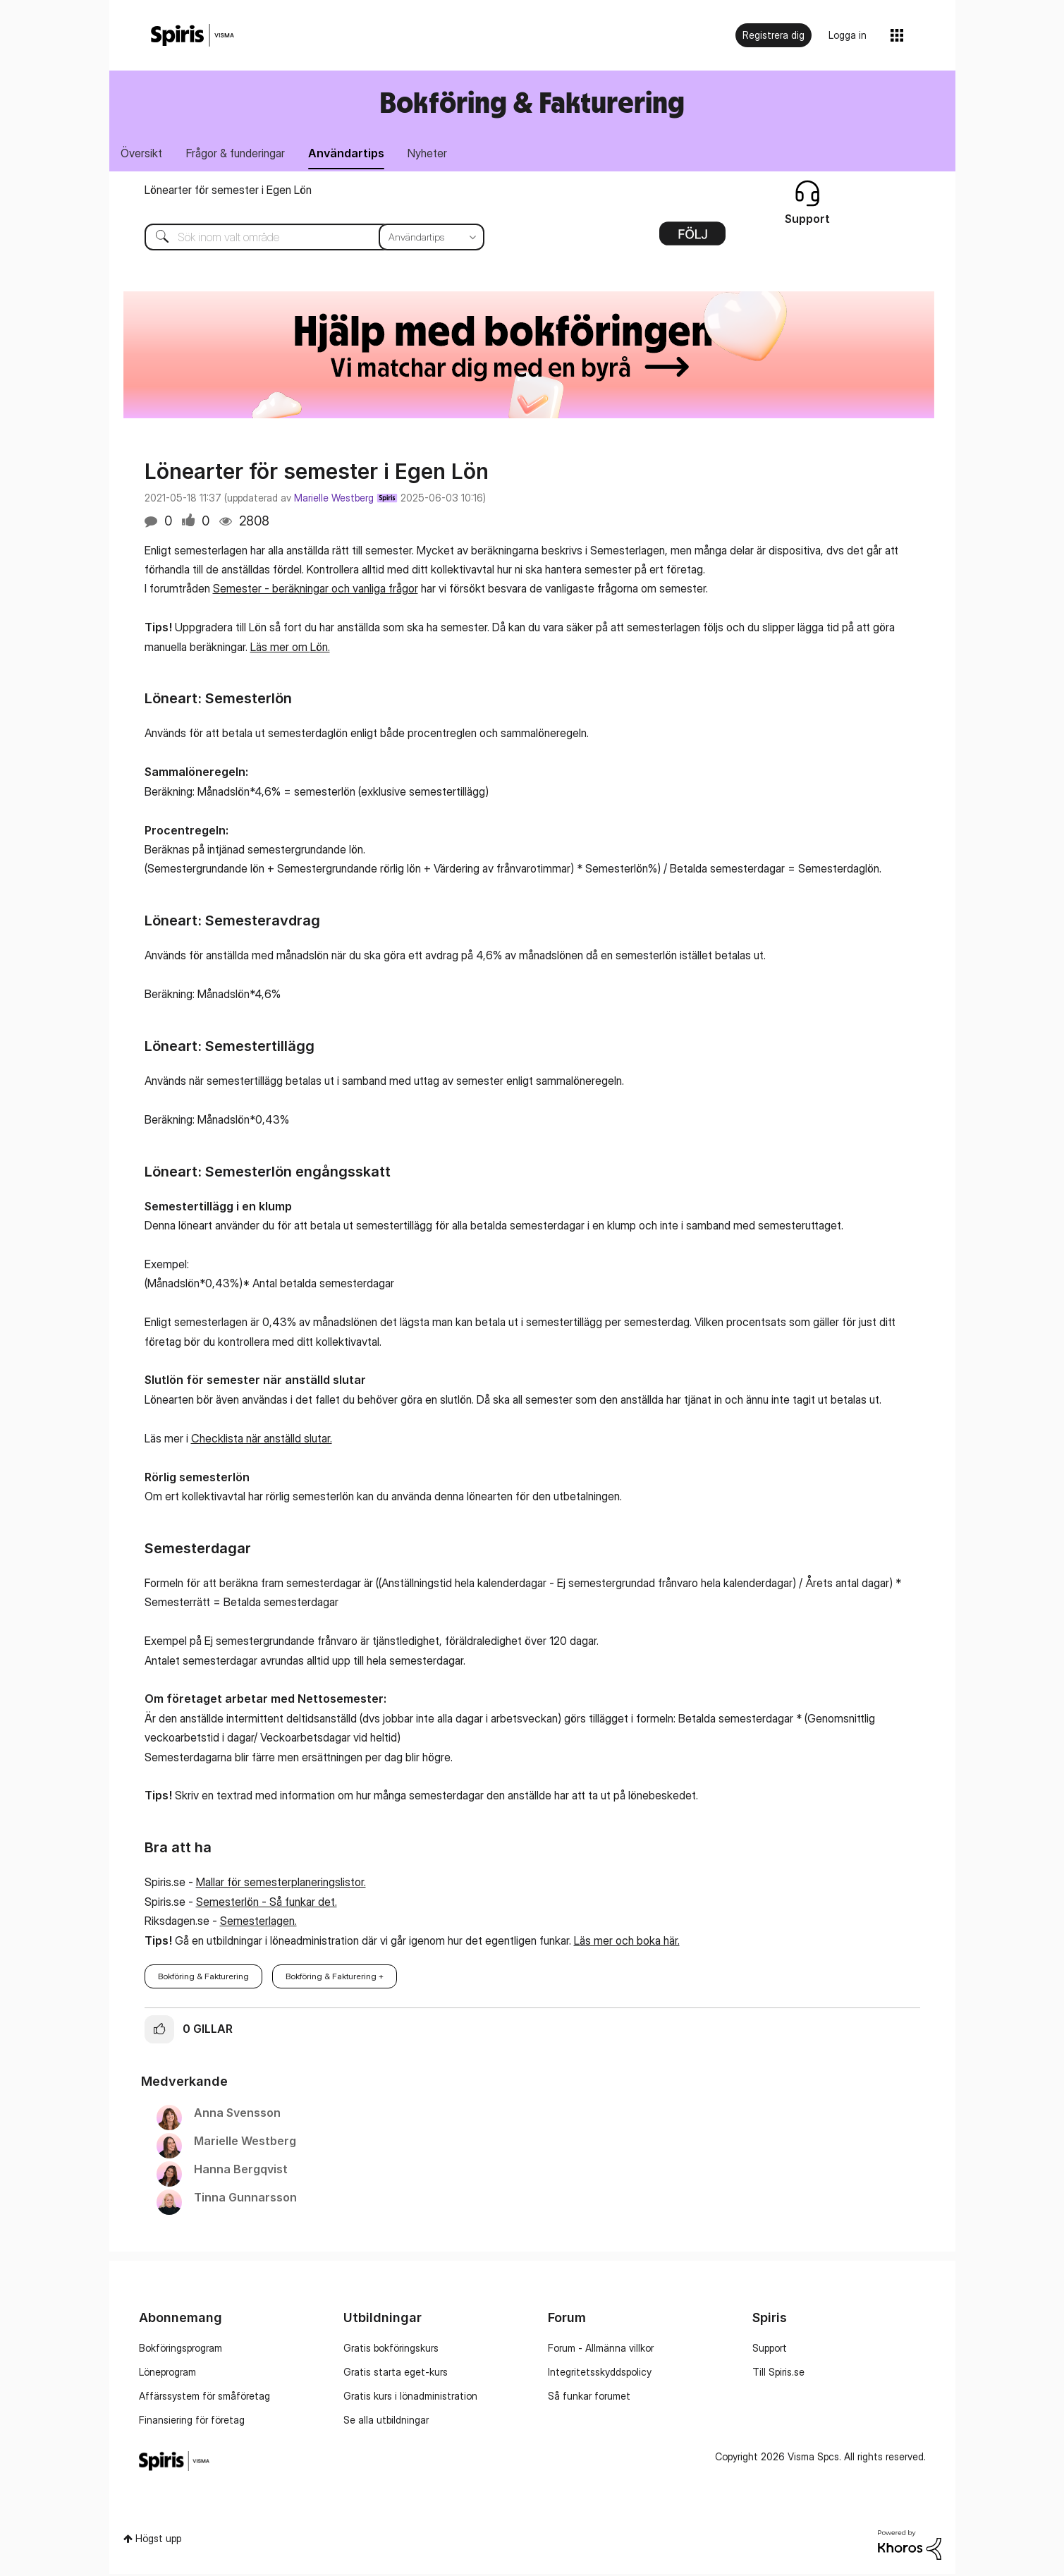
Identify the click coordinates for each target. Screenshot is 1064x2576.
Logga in (847, 35)
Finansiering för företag (192, 2421)
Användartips (355, 154)
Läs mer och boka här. (627, 1942)
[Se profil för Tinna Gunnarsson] (245, 2199)
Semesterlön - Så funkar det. (266, 1903)
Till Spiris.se (778, 2373)
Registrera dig (773, 35)
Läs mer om (280, 648)
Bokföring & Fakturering (532, 102)
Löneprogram (167, 2373)
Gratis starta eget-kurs (395, 2373)
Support (769, 2349)
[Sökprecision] (431, 238)
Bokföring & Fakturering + (335, 1977)
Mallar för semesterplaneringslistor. (281, 1884)
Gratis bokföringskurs (391, 2349)
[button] (159, 2031)
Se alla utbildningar (386, 2421)
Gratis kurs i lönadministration (410, 2397)
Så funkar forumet (589, 2397)
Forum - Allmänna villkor (601, 2349)
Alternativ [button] (692, 240)
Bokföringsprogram (180, 2349)
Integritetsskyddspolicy (600, 2373)
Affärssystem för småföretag (204, 2397)
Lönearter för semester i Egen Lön (228, 191)
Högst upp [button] (158, 2540)
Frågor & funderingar (240, 154)
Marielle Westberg (334, 499)
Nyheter (439, 154)
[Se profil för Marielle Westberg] (245, 2143)
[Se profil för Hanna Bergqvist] (241, 2171)
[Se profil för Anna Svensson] (237, 2115)
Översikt (143, 154)
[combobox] (304, 238)
